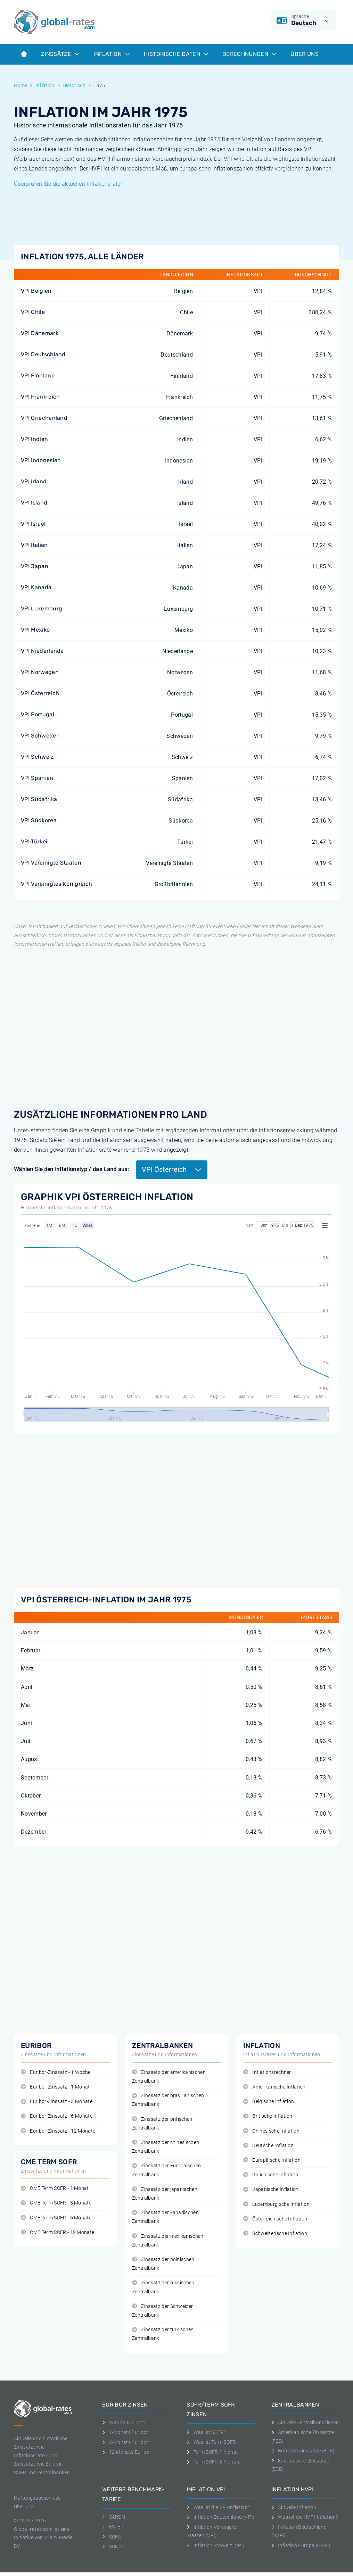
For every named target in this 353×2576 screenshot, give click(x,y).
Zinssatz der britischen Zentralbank (162, 2123)
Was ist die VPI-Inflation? (218, 2507)
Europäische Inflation (272, 2160)
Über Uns (304, 54)
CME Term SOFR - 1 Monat (55, 2188)
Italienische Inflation (270, 2175)
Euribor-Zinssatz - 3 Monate (56, 2101)
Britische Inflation (267, 2116)
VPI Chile (33, 312)
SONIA (112, 2546)
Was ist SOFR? (206, 2432)
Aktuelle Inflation (293, 2507)
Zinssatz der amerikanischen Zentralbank (169, 2076)
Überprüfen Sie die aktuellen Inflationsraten (69, 184)
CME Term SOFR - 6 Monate (56, 2218)
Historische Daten (176, 54)
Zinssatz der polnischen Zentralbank (163, 2264)
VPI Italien (34, 545)
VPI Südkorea (39, 820)
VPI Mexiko (35, 629)
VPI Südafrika (39, 799)
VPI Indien (34, 439)
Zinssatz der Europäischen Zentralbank (166, 2170)
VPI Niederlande (42, 651)
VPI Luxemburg (41, 608)
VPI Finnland (38, 375)
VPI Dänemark (39, 333)
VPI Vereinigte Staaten (51, 862)
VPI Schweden (40, 735)
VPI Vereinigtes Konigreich (56, 884)
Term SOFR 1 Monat (212, 2452)
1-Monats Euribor (125, 2432)
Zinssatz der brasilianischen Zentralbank (168, 2100)
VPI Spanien (37, 778)
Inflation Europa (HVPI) (301, 2545)
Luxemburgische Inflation (276, 2204)
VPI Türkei (34, 841)
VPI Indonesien (41, 460)
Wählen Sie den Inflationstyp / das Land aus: (71, 1169)
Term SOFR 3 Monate (213, 2462)
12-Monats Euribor (126, 2452)
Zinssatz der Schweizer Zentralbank (162, 2310)
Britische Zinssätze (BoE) (303, 2450)
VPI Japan (34, 566)
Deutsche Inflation (268, 2146)
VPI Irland (34, 481)
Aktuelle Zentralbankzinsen (305, 2422)
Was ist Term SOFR (211, 2442)
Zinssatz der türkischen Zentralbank (163, 2334)
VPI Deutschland (43, 354)
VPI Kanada (36, 587)
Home (20, 85)
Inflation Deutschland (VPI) (220, 2517)
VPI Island (34, 502)
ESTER (113, 2526)
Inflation (111, 54)
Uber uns (24, 2506)
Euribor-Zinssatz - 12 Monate (58, 2131)
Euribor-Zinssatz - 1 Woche (56, 2072)
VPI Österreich (40, 693)
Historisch (74, 85)
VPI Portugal (37, 714)
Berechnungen (249, 54)
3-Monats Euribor (125, 2442)
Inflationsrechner (267, 2072)
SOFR (111, 2537)
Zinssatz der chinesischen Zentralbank (165, 2147)
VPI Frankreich (40, 396)
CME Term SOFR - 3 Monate (56, 2203)
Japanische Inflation (271, 2189)
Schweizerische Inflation (275, 2233)
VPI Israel (33, 523)
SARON (113, 2517)
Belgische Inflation (268, 2101)
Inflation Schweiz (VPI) (216, 2545)
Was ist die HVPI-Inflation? (304, 2517)
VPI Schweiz (37, 756)
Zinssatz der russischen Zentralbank (163, 2287)
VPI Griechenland (44, 418)
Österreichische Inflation (275, 2219)
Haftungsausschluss (37, 2498)
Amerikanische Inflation (274, 2087)
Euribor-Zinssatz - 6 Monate (56, 2116)
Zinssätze (60, 54)
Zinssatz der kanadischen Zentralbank (165, 2217)
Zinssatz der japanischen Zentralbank (164, 2193)
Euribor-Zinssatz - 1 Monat (55, 2087)
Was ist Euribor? (124, 2422)
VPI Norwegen (40, 672)
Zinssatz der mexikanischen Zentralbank (168, 2240)
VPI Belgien (36, 290)
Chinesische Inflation (271, 2131)
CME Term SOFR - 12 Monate (57, 2232)
